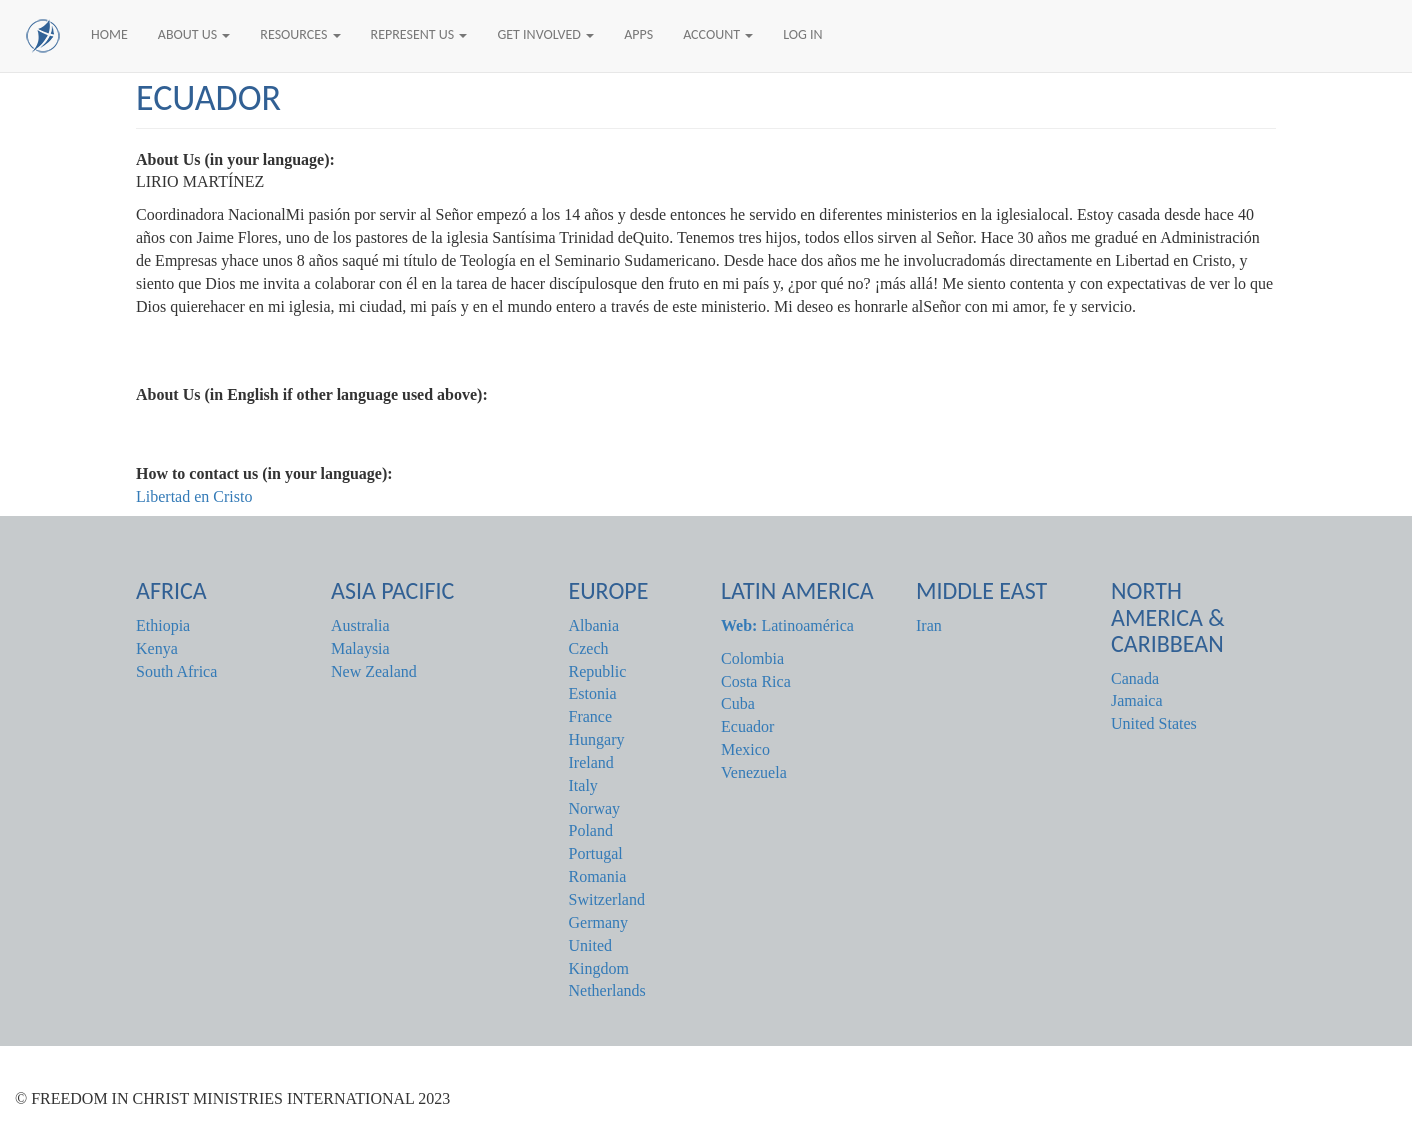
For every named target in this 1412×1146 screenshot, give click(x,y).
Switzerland (607, 899)
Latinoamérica (787, 625)
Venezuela (754, 772)
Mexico (745, 749)
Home (109, 34)
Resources (300, 34)
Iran (929, 625)
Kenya (157, 648)
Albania (594, 625)
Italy (583, 785)
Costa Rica (756, 681)
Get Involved (545, 34)
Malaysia (360, 648)
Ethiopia (163, 625)
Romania (598, 876)
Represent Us (419, 34)
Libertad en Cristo (194, 496)
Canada (1135, 678)
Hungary (597, 739)
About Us (194, 34)
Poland (591, 830)
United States (1154, 723)
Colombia (752, 658)
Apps (638, 34)
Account (718, 34)
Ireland (591, 762)
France (591, 716)
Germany (599, 922)
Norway (595, 808)
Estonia (593, 693)
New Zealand (374, 671)
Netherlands (607, 990)
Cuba (738, 703)
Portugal (596, 853)
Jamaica (1137, 700)
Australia (360, 625)
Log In (802, 34)
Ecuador (747, 726)
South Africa (176, 671)
